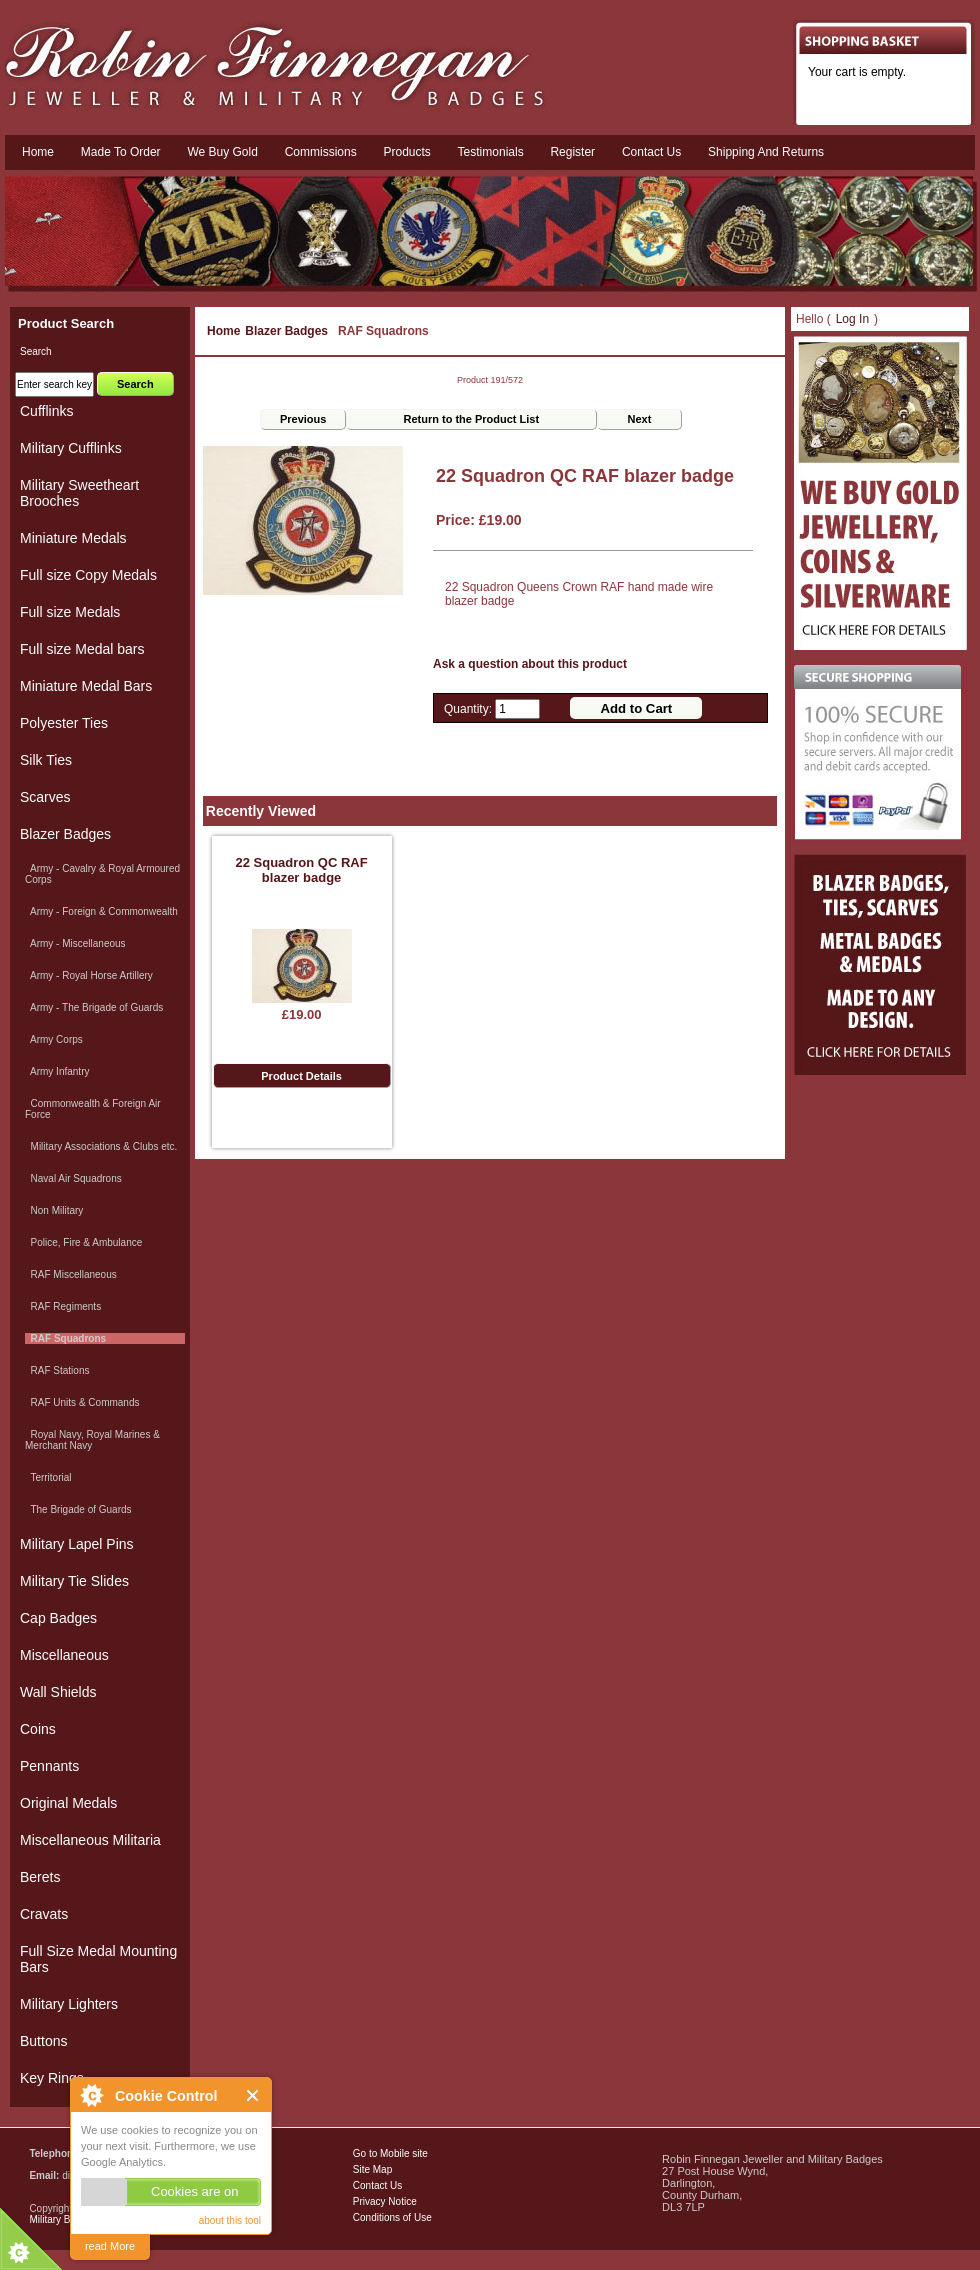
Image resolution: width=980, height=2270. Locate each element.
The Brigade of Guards (78, 1509)
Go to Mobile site (390, 2153)
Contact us (651, 152)
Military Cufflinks (71, 448)
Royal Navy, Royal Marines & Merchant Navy (92, 1440)
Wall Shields (58, 1692)
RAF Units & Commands (82, 1402)
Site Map (372, 2169)
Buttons (43, 2041)
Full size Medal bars (82, 649)
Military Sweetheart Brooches (79, 493)
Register (572, 152)
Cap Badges (58, 1618)
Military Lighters (69, 2004)
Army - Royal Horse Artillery (89, 975)
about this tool (230, 2220)
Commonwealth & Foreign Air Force (93, 1109)
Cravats (44, 1914)
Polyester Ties (64, 723)
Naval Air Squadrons (73, 1178)
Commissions (321, 152)
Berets (40, 1877)
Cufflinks (46, 411)
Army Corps (54, 1039)
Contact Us (377, 2185)
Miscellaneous (64, 1655)
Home (38, 152)
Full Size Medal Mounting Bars (98, 1959)
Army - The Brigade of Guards (94, 1007)
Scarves (45, 797)
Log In (852, 319)
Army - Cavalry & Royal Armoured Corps (102, 874)
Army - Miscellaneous (75, 943)
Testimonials (491, 152)
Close (253, 2095)
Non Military (54, 1210)
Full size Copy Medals (88, 575)
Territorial (48, 1477)
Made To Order (121, 152)
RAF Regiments (63, 1306)
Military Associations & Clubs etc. (101, 1146)
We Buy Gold (222, 152)
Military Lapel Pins (77, 1544)
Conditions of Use (392, 2217)
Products (406, 152)
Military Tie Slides (74, 1581)
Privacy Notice (385, 2201)
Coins (38, 1729)
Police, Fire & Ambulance (83, 1242)
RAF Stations (57, 1370)
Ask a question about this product (530, 664)
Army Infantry (57, 1071)
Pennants (49, 1766)
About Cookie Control (91, 2095)
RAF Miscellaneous (71, 1274)
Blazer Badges (286, 331)
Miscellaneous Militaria (90, 1840)
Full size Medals (70, 612)
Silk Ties (46, 760)
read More (110, 2246)
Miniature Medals (73, 538)
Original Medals (68, 1803)
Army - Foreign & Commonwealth (101, 911)
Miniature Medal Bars (86, 686)
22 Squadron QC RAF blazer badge (301, 870)
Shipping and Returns (766, 152)
